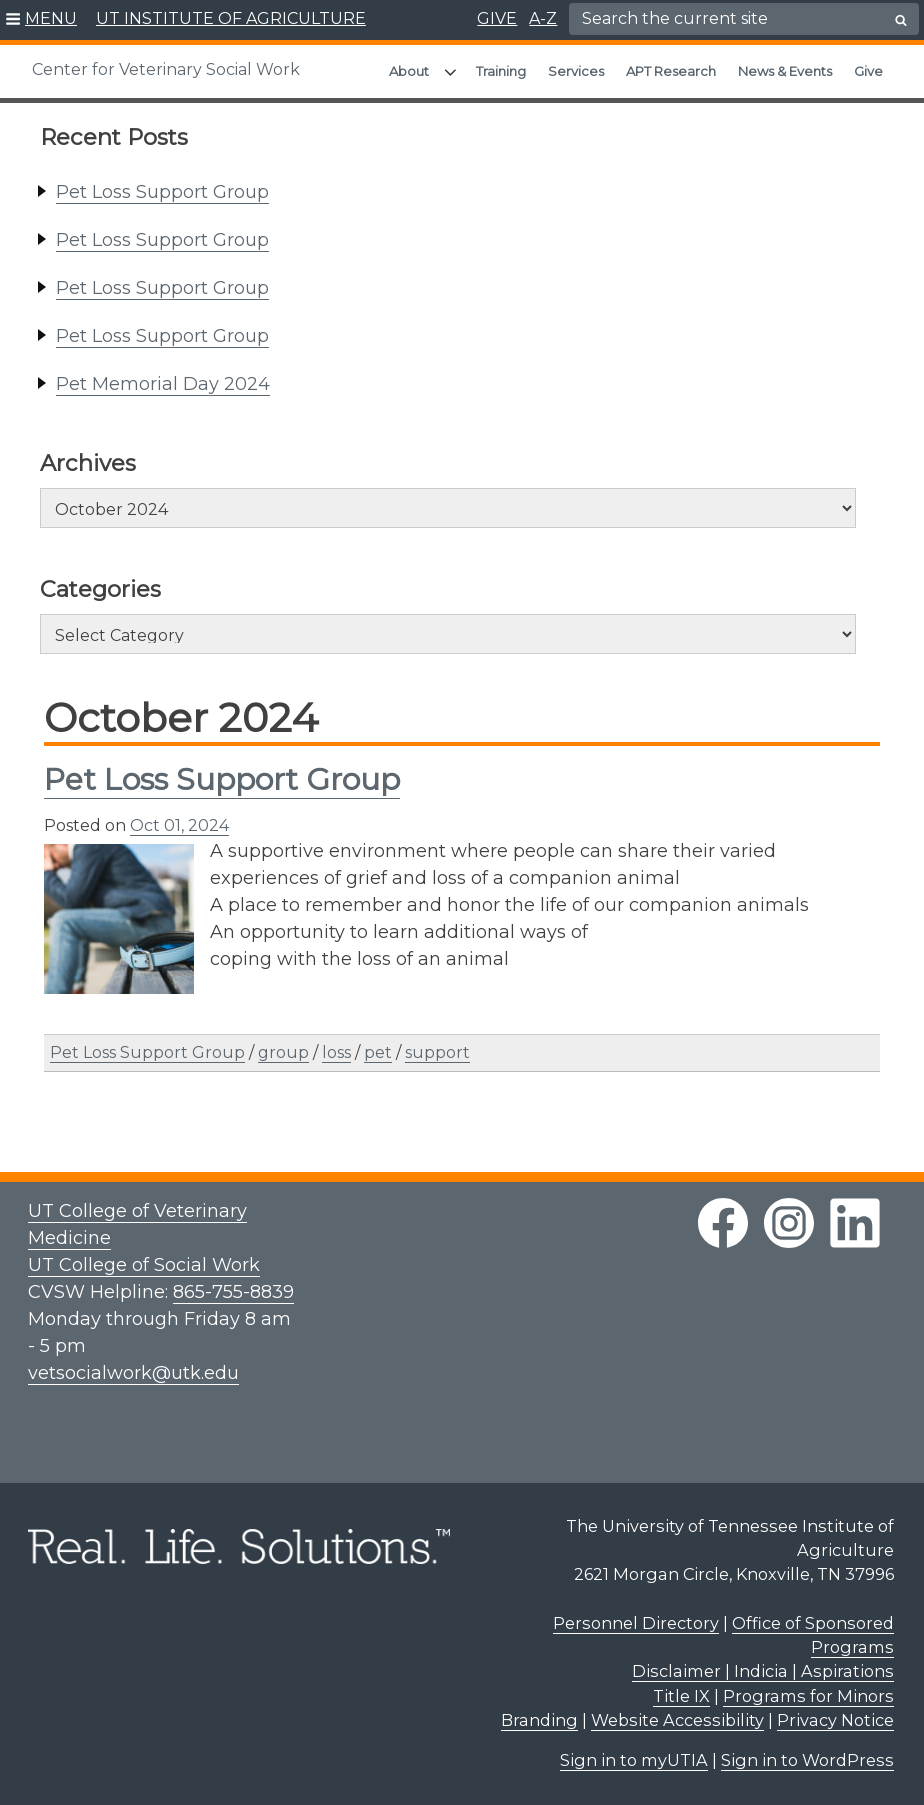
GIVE (497, 18)
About (409, 71)
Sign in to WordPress (807, 1760)
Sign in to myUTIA (634, 1760)
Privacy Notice (835, 1720)
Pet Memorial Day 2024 (163, 384)
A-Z (543, 18)
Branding (539, 1720)
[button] (41, 20)
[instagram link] (789, 1223)
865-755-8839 (233, 1292)
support (437, 1052)
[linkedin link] (855, 1223)
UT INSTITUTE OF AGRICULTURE (231, 18)
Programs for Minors (808, 1696)
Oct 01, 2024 (179, 825)
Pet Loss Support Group (162, 192)
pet (378, 1052)
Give (868, 71)
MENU (51, 18)
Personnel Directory (636, 1623)
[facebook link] (723, 1223)
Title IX (681, 1696)
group (283, 1052)
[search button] (901, 20)
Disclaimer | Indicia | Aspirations (763, 1671)
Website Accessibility (677, 1720)
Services (576, 71)
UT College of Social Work (144, 1265)
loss (336, 1052)
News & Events (785, 71)
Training (501, 71)
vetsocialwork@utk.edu (133, 1373)
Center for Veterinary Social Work (166, 69)
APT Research (671, 71)
